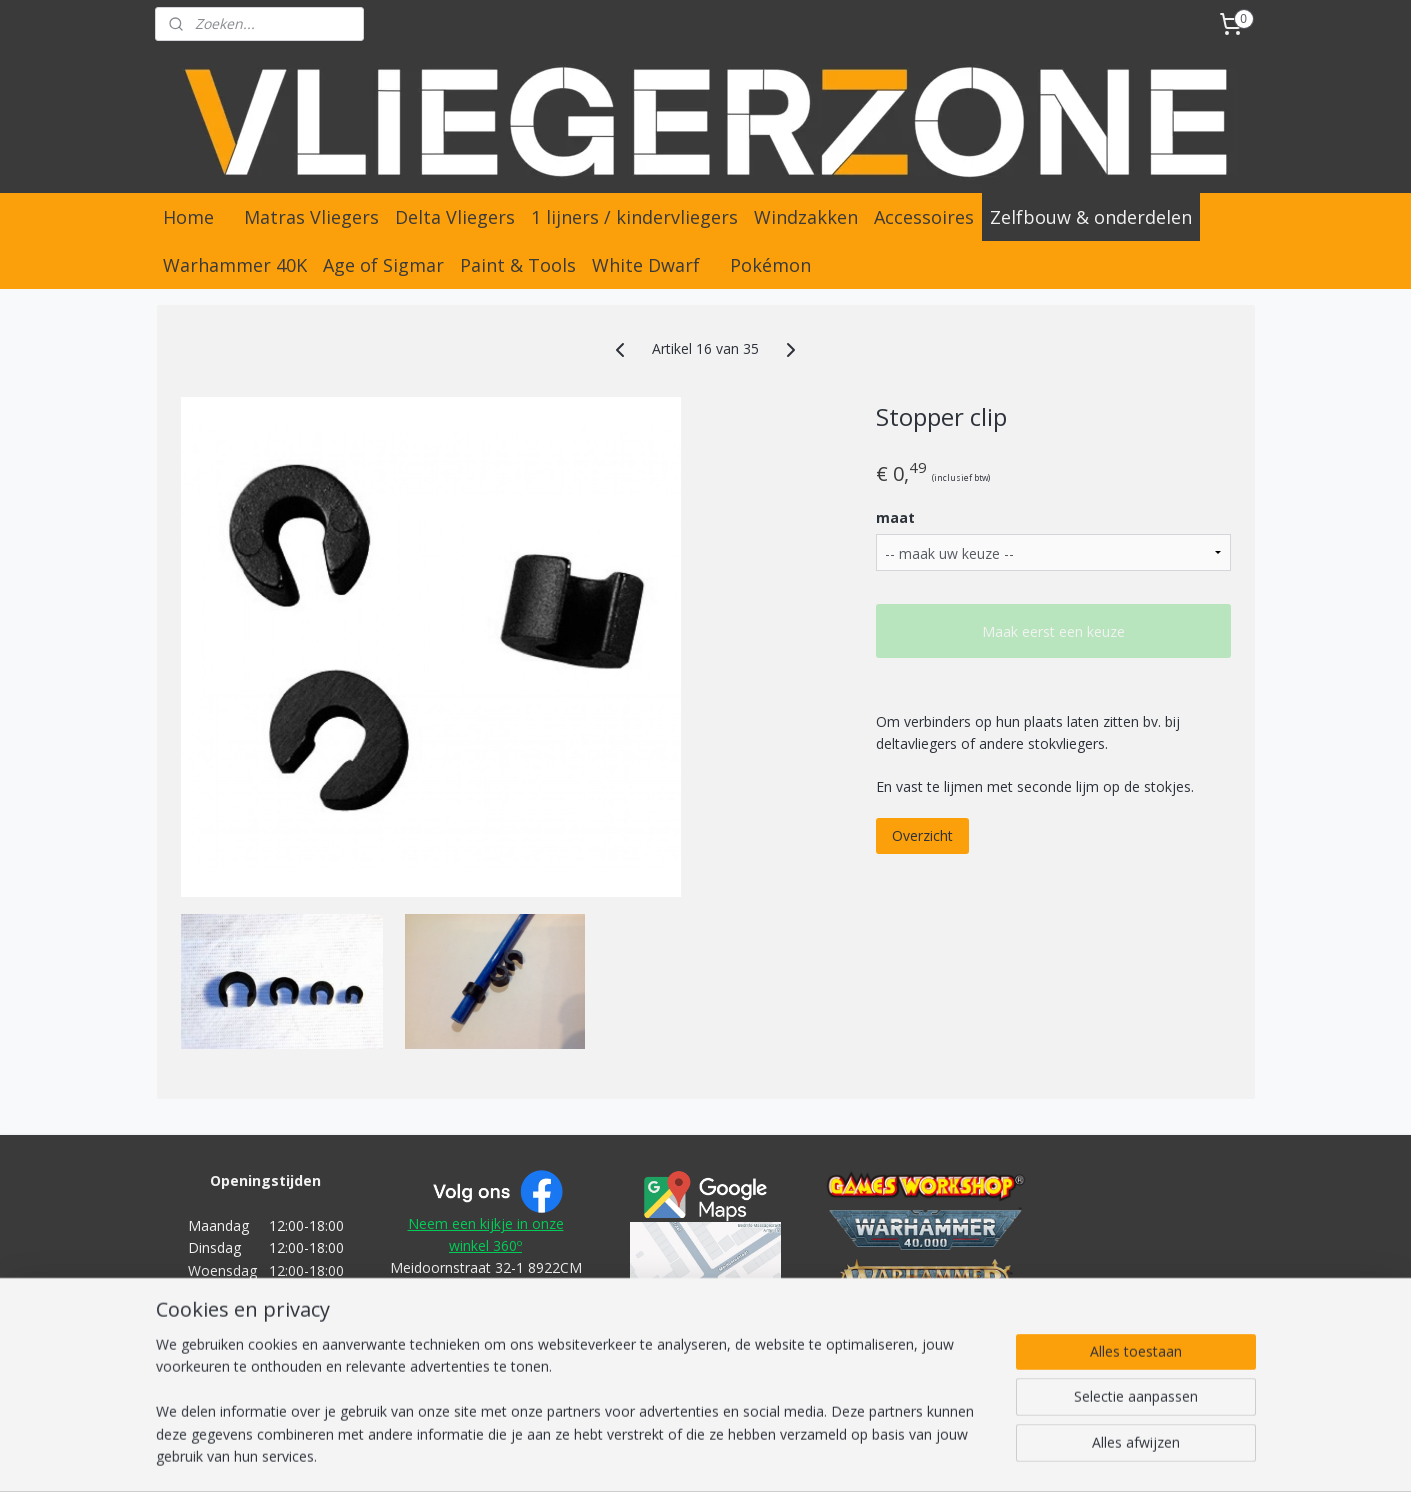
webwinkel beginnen (743, 1455)
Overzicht (922, 835)
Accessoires (924, 217)
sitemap (624, 1455)
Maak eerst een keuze (1053, 631)
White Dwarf (646, 265)
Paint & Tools (518, 265)
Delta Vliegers (455, 217)
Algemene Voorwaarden (486, 1357)
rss (666, 1455)
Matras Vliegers (311, 217)
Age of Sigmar (383, 265)
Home (188, 217)
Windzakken (806, 217)
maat (895, 517)
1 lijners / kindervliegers (634, 217)
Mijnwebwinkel (917, 1455)
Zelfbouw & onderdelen (1091, 217)
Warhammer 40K (235, 265)
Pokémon (770, 265)
